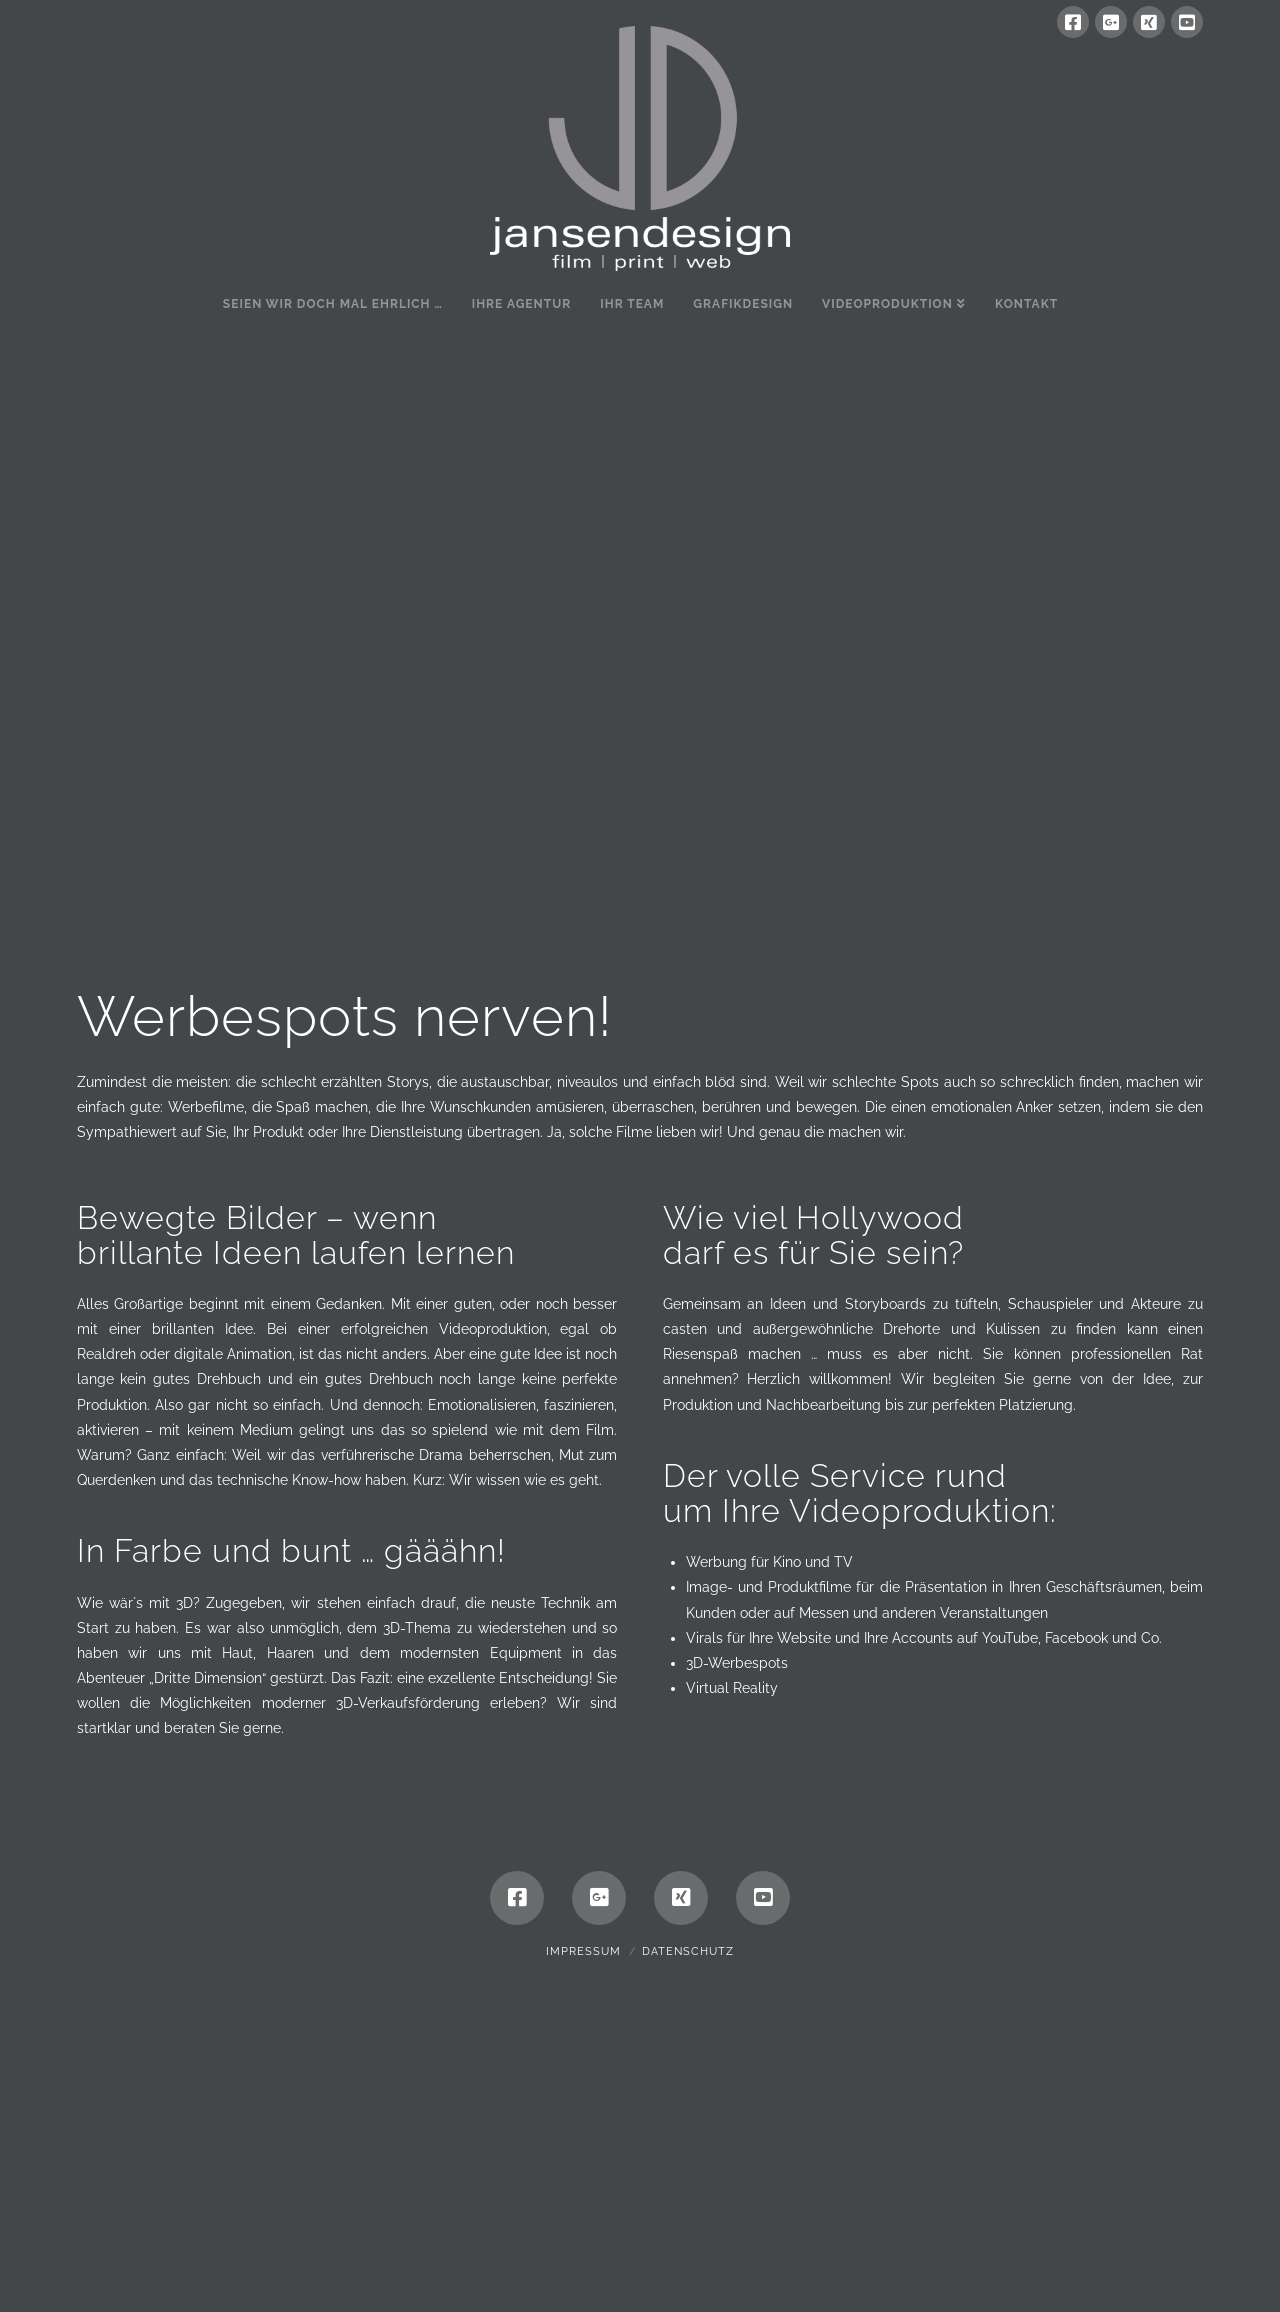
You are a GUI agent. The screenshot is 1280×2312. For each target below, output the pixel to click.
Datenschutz (688, 2234)
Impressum (583, 2234)
